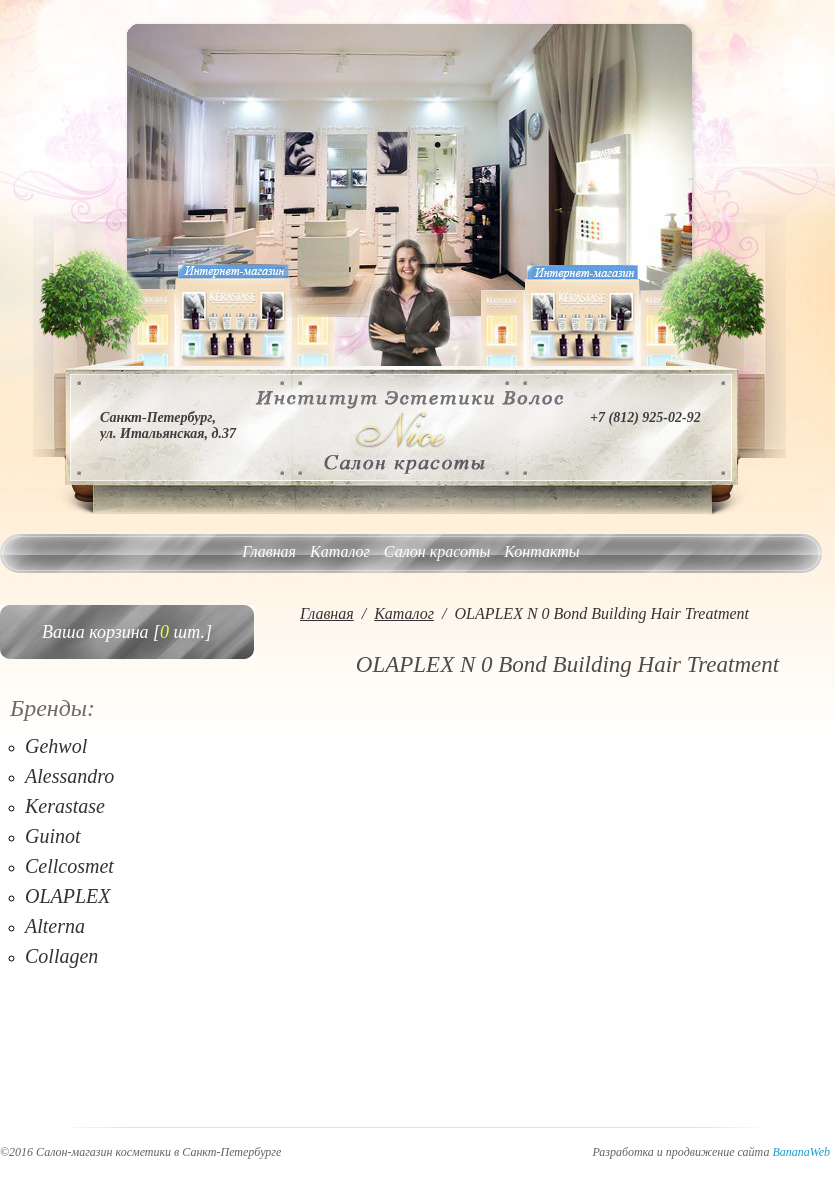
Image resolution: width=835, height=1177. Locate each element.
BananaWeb (801, 1152)
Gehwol (56, 746)
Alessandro (69, 776)
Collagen (61, 956)
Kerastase (65, 806)
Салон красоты (437, 551)
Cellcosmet (69, 866)
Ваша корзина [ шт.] (127, 632)
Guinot (53, 836)
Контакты (541, 551)
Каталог (340, 551)
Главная (269, 551)
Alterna (55, 926)
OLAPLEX (68, 896)
